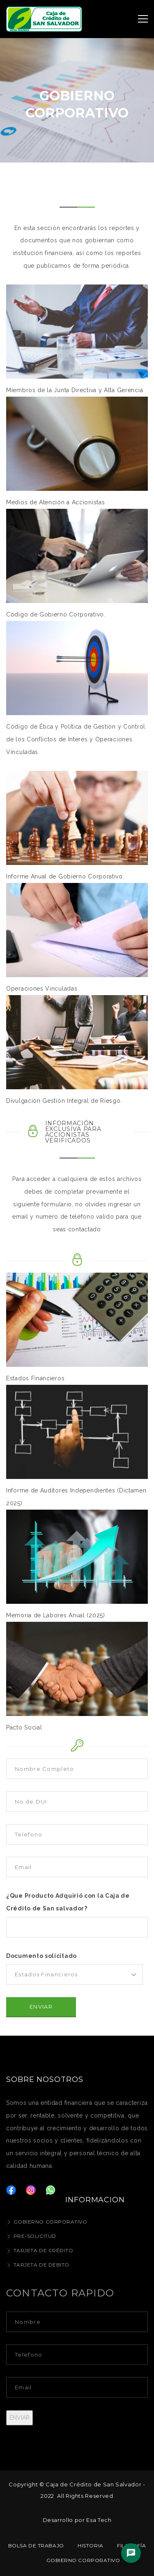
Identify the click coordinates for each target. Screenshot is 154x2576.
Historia (90, 2545)
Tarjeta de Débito (41, 2265)
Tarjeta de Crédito (44, 2250)
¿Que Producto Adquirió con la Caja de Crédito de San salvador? (68, 1902)
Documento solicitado (41, 1956)
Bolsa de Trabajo (36, 2545)
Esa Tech (98, 2520)
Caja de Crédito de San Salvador (93, 2484)
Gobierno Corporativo (50, 2222)
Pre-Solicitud (35, 2236)
